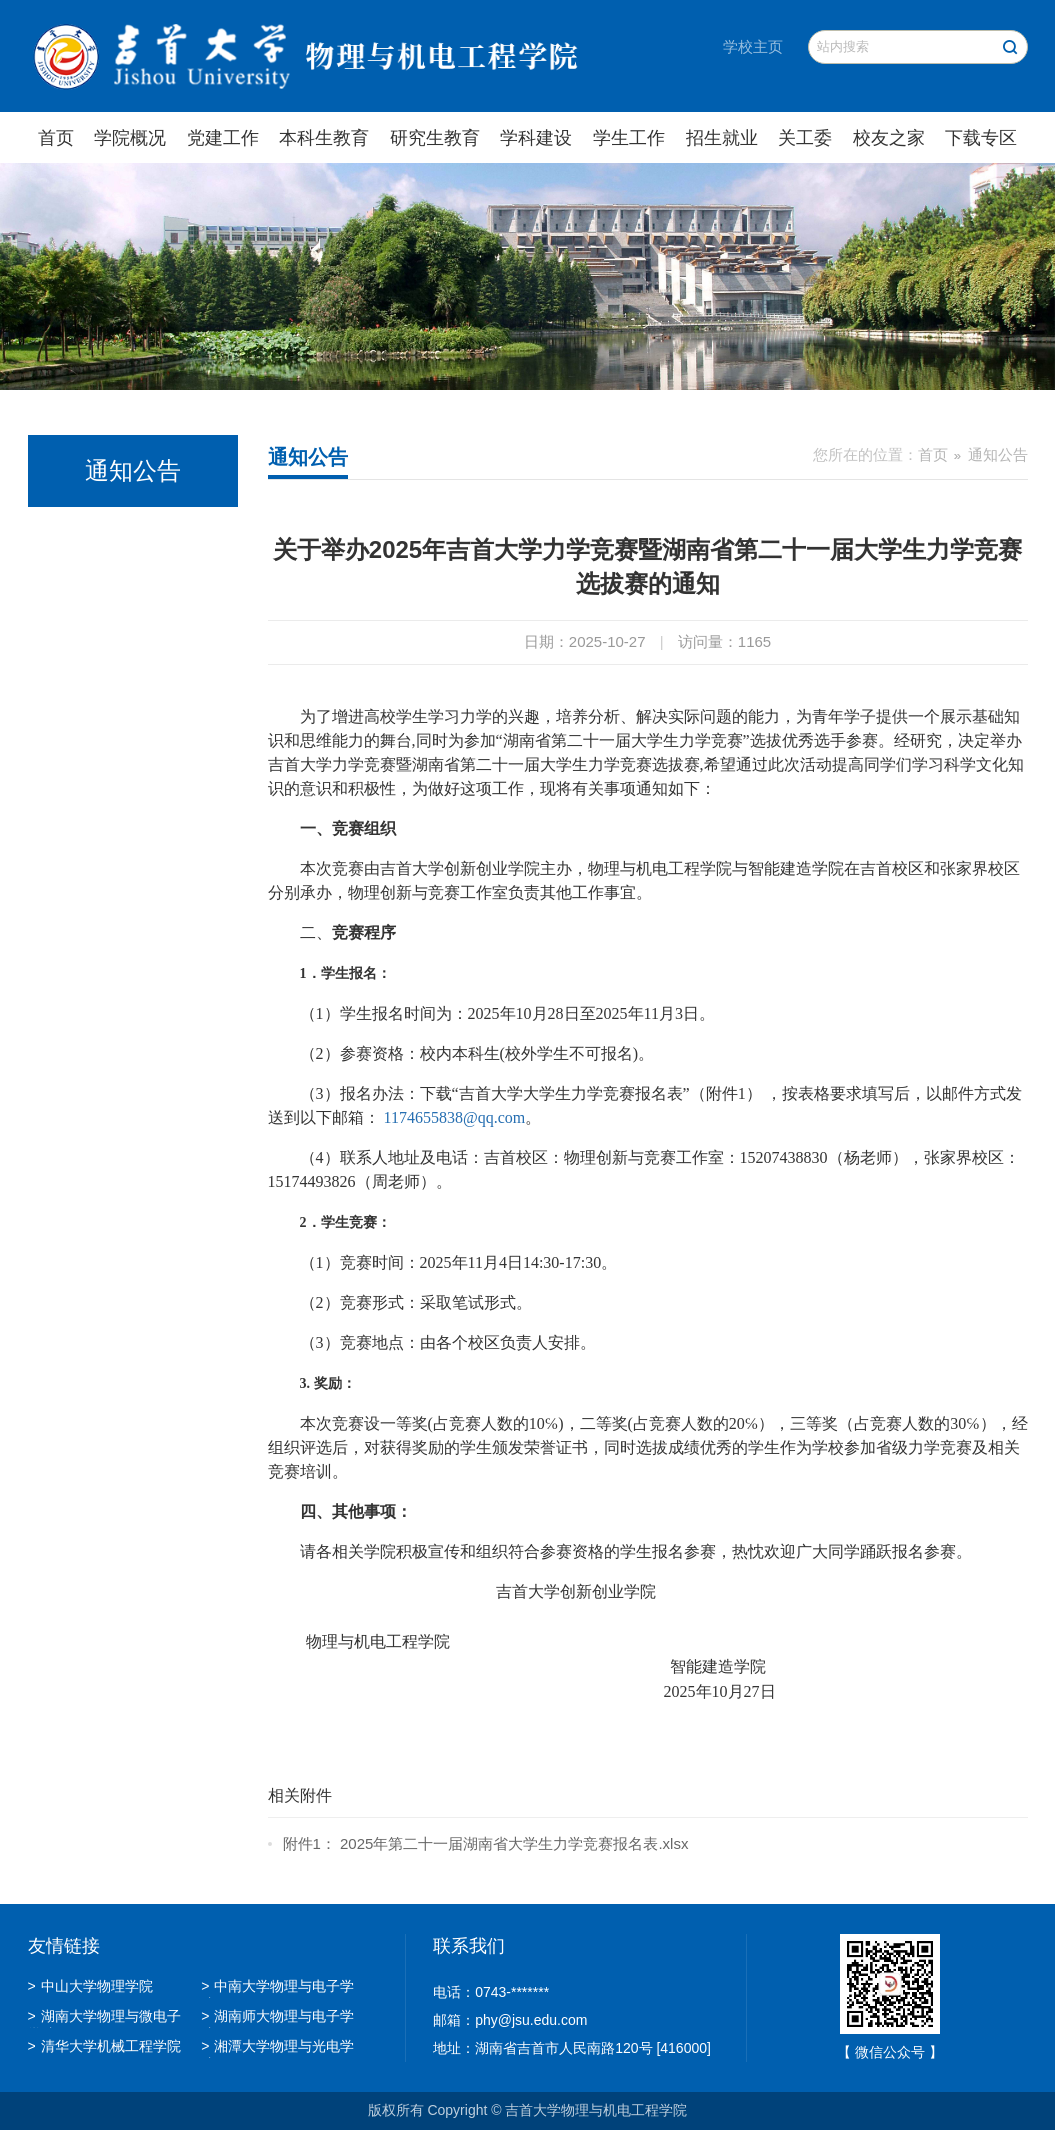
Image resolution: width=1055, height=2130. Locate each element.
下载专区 (981, 138)
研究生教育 (435, 138)
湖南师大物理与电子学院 (277, 2018)
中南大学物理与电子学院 (277, 1988)
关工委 (805, 138)
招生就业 (722, 138)
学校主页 (753, 46)
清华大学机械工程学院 (104, 2046)
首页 (56, 138)
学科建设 (536, 138)
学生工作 (629, 138)
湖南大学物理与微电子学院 (104, 2018)
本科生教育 (324, 138)
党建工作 (223, 138)
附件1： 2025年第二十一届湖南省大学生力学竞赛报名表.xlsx (486, 1843)
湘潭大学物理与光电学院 (277, 2048)
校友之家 (889, 138)
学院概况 (130, 138)
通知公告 (998, 454)
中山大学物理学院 (90, 1986)
